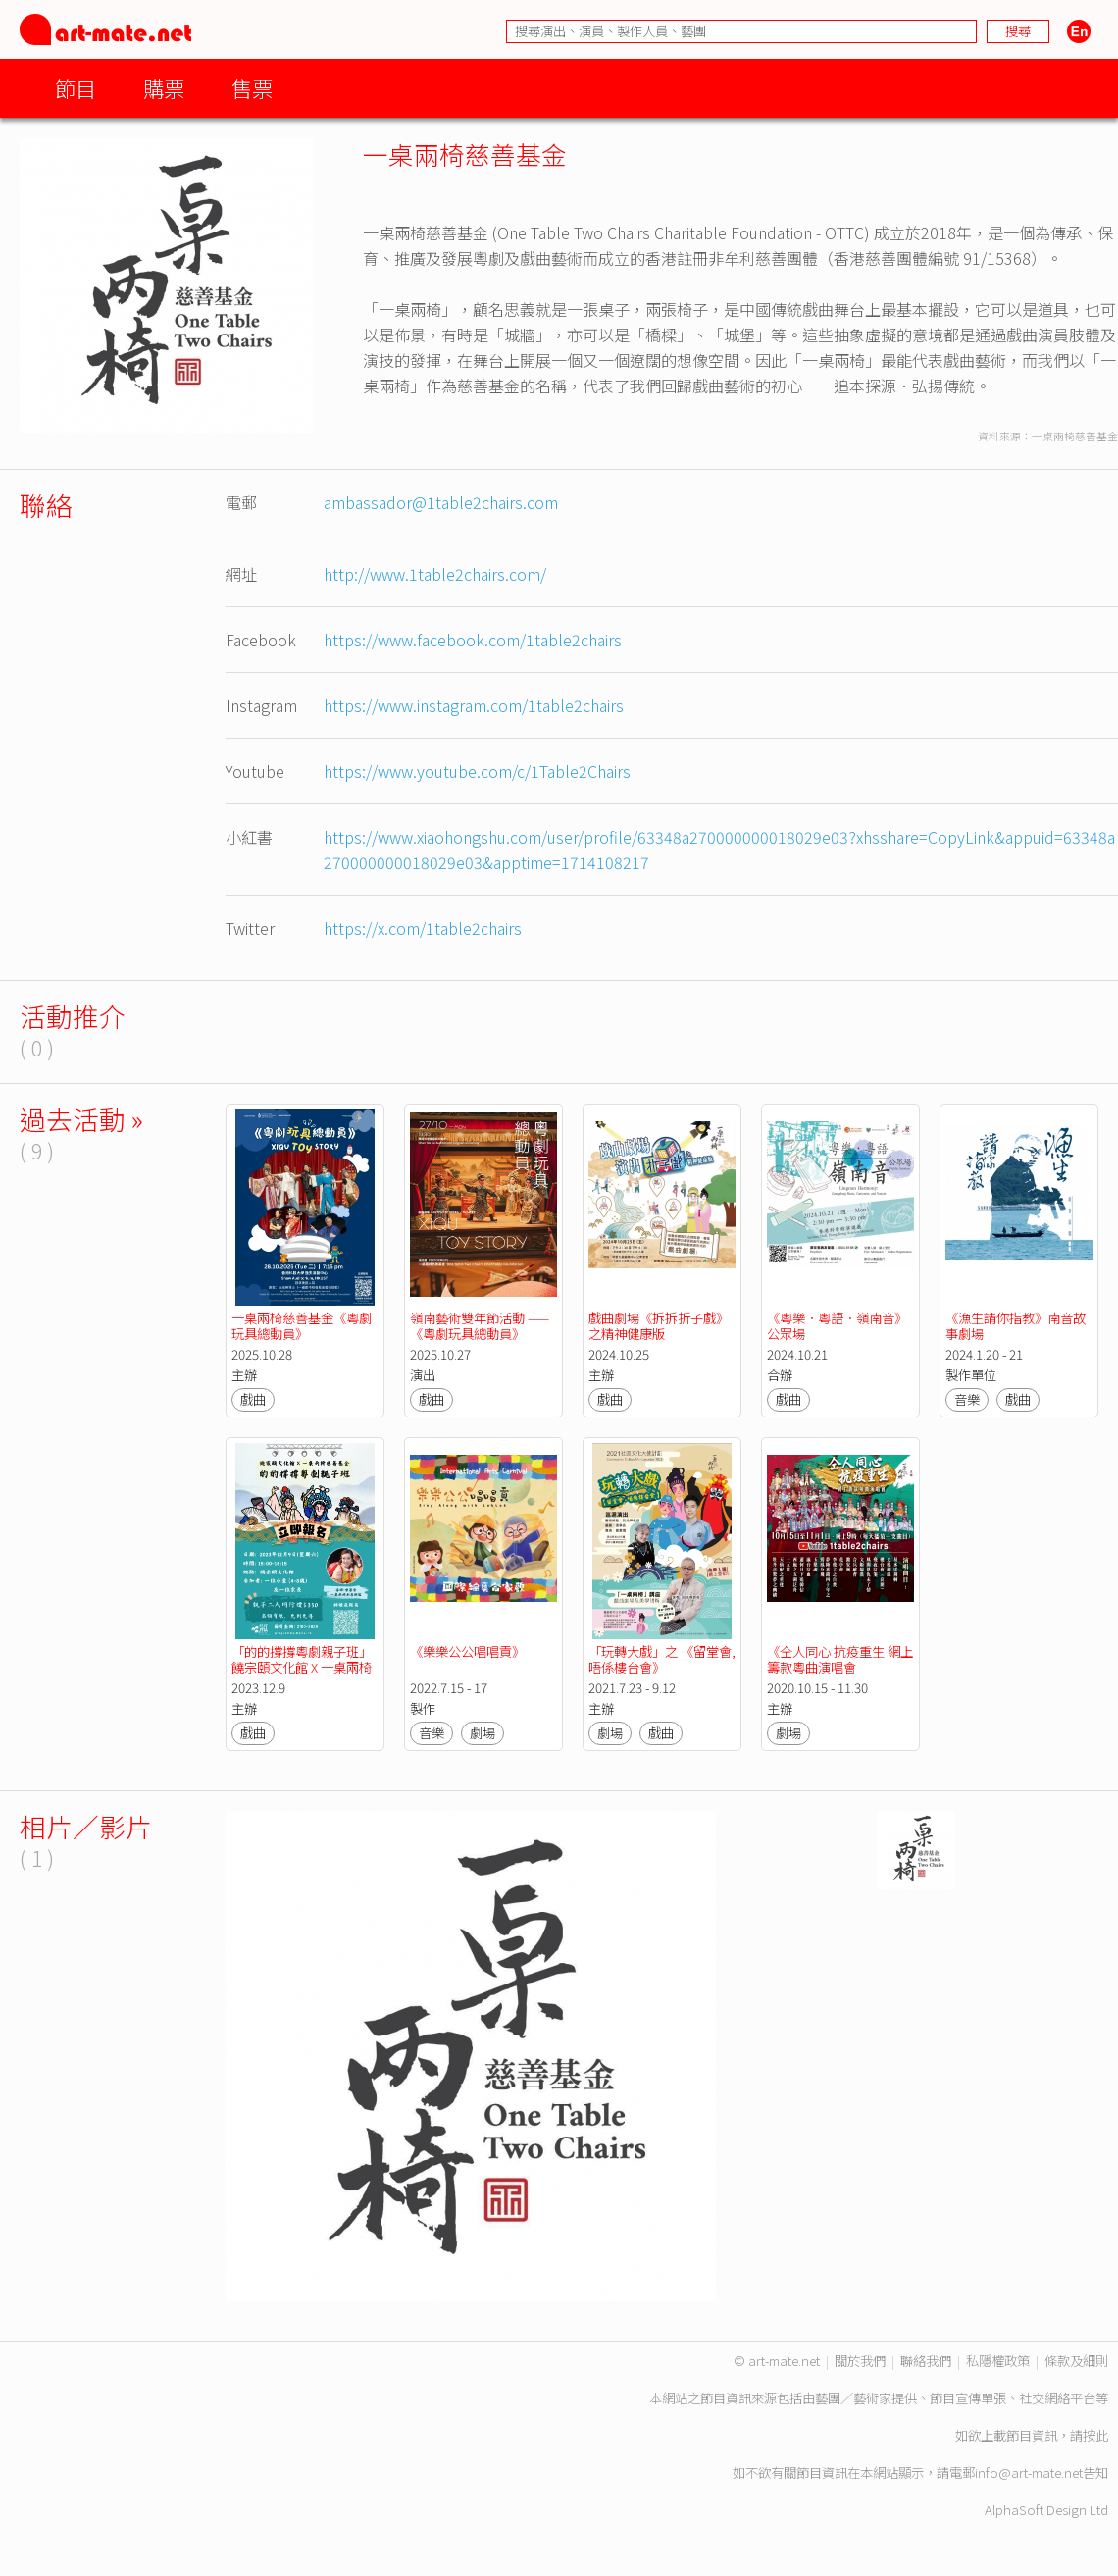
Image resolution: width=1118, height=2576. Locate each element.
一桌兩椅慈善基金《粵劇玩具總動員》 (301, 1326)
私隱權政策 (998, 2360)
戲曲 (253, 1399)
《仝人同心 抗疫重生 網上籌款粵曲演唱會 (840, 1659)
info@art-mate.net (1029, 2472)
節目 (75, 88)
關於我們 (860, 2360)
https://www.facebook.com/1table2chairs (473, 639)
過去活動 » (81, 1119)
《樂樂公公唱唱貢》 (467, 1651)
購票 (163, 88)
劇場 (482, 1733)
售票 (252, 88)
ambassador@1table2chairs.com (441, 502)
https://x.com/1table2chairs (423, 928)
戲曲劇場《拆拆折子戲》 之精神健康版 (660, 1326)
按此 (1095, 2435)
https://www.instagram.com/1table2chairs (474, 705)
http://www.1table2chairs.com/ (435, 574)
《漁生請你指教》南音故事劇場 (1015, 1326)
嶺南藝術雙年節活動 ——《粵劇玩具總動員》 (479, 1326)
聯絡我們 (925, 2360)
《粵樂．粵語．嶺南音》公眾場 (837, 1326)
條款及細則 (1076, 2360)
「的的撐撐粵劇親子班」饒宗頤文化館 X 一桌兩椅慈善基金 (301, 1667)
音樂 (967, 1399)
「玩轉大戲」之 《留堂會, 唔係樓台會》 (663, 1659)
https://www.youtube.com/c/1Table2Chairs (477, 771)
